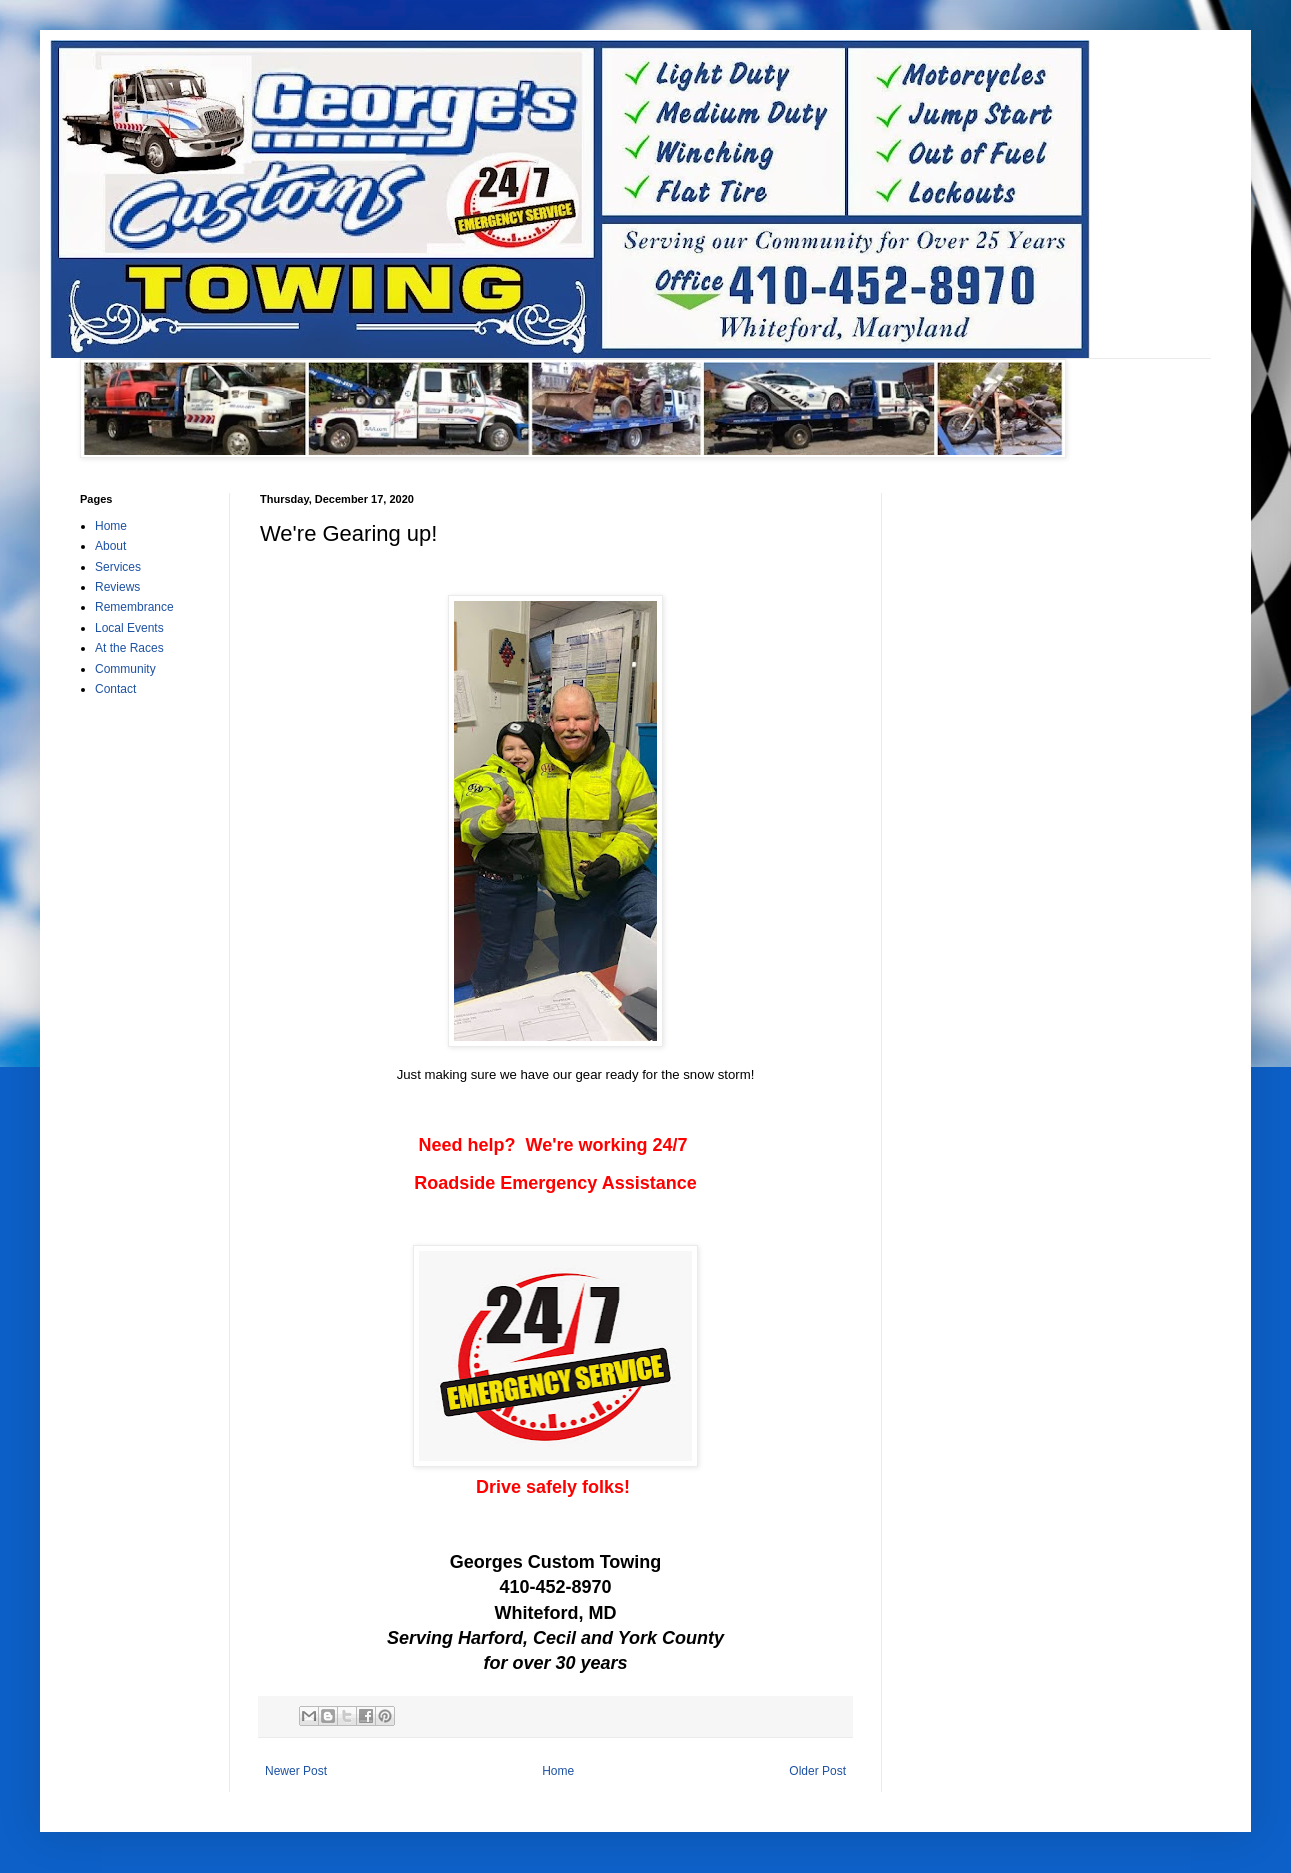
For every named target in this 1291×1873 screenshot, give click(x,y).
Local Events (129, 628)
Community (125, 669)
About (110, 546)
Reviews (117, 587)
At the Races (129, 648)
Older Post (817, 1771)
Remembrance (134, 607)
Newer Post (296, 1771)
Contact (115, 689)
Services (118, 567)
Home (558, 1771)
